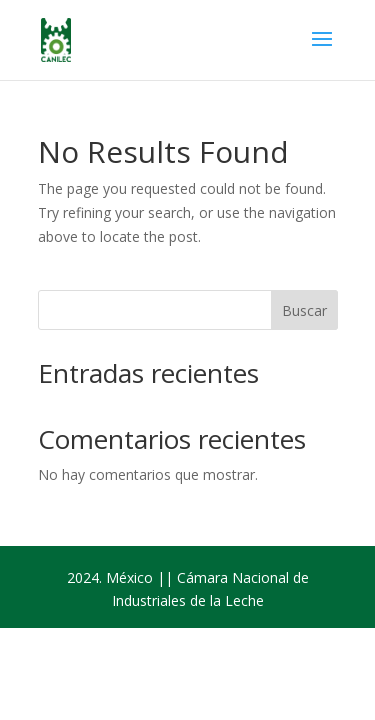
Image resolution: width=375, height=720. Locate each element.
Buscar (304, 310)
